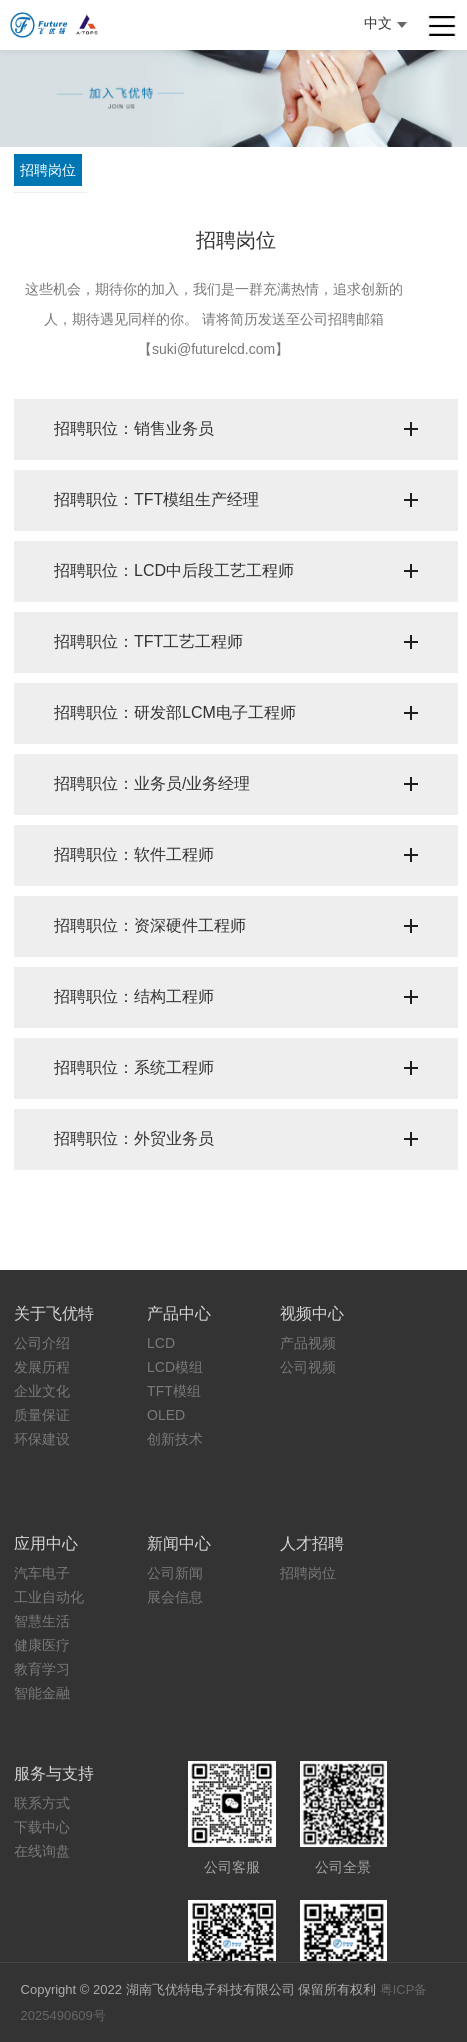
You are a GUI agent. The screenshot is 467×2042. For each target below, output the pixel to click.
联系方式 (42, 1803)
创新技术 (175, 1439)
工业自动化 (49, 1597)
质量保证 (42, 1415)
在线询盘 (42, 1851)
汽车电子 (42, 1573)
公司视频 (308, 1367)
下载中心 (42, 1827)
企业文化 (42, 1391)
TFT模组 (174, 1391)
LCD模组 (175, 1367)
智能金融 (42, 1693)
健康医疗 (42, 1645)
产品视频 (308, 1343)
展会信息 (175, 1597)
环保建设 (42, 1439)
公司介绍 (42, 1343)
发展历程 (42, 1367)
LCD (161, 1343)
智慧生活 (42, 1621)
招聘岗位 (48, 170)
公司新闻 (175, 1573)
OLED (166, 1415)
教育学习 (42, 1669)
